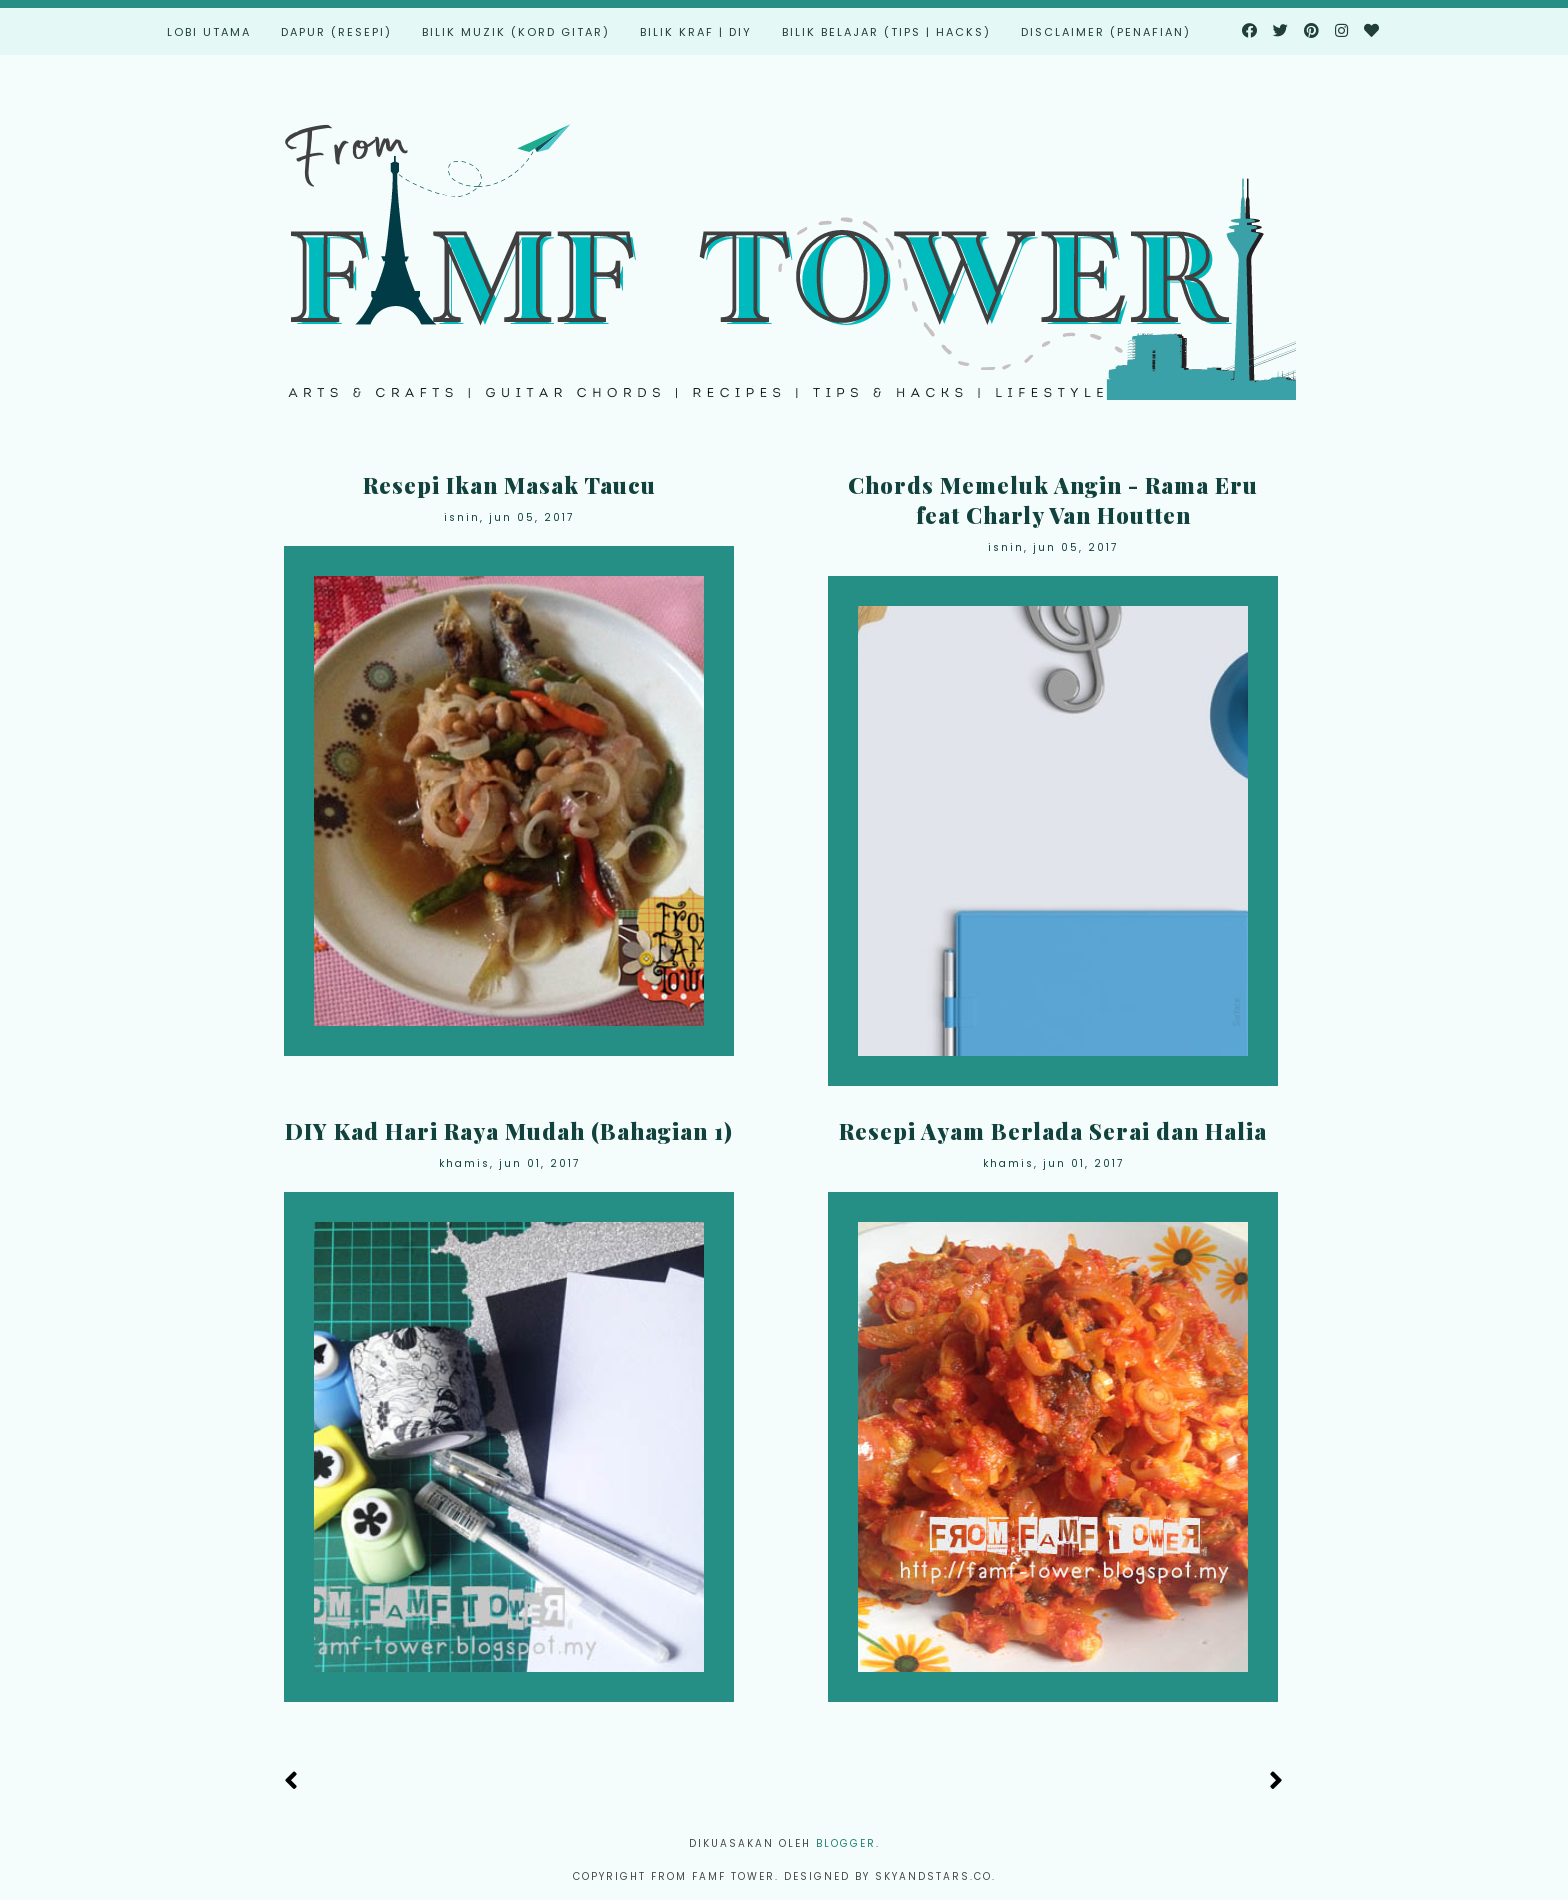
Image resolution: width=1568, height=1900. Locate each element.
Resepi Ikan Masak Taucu (509, 485)
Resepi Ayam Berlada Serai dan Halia (1053, 1131)
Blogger (846, 1843)
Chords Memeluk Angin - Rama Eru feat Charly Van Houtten (1053, 500)
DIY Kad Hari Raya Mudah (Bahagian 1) (509, 1131)
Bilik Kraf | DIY (696, 32)
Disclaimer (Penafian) (1106, 32)
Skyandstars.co (933, 1876)
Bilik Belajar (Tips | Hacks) (886, 32)
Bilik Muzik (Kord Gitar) (516, 32)
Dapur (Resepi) (336, 32)
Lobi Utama (209, 32)
